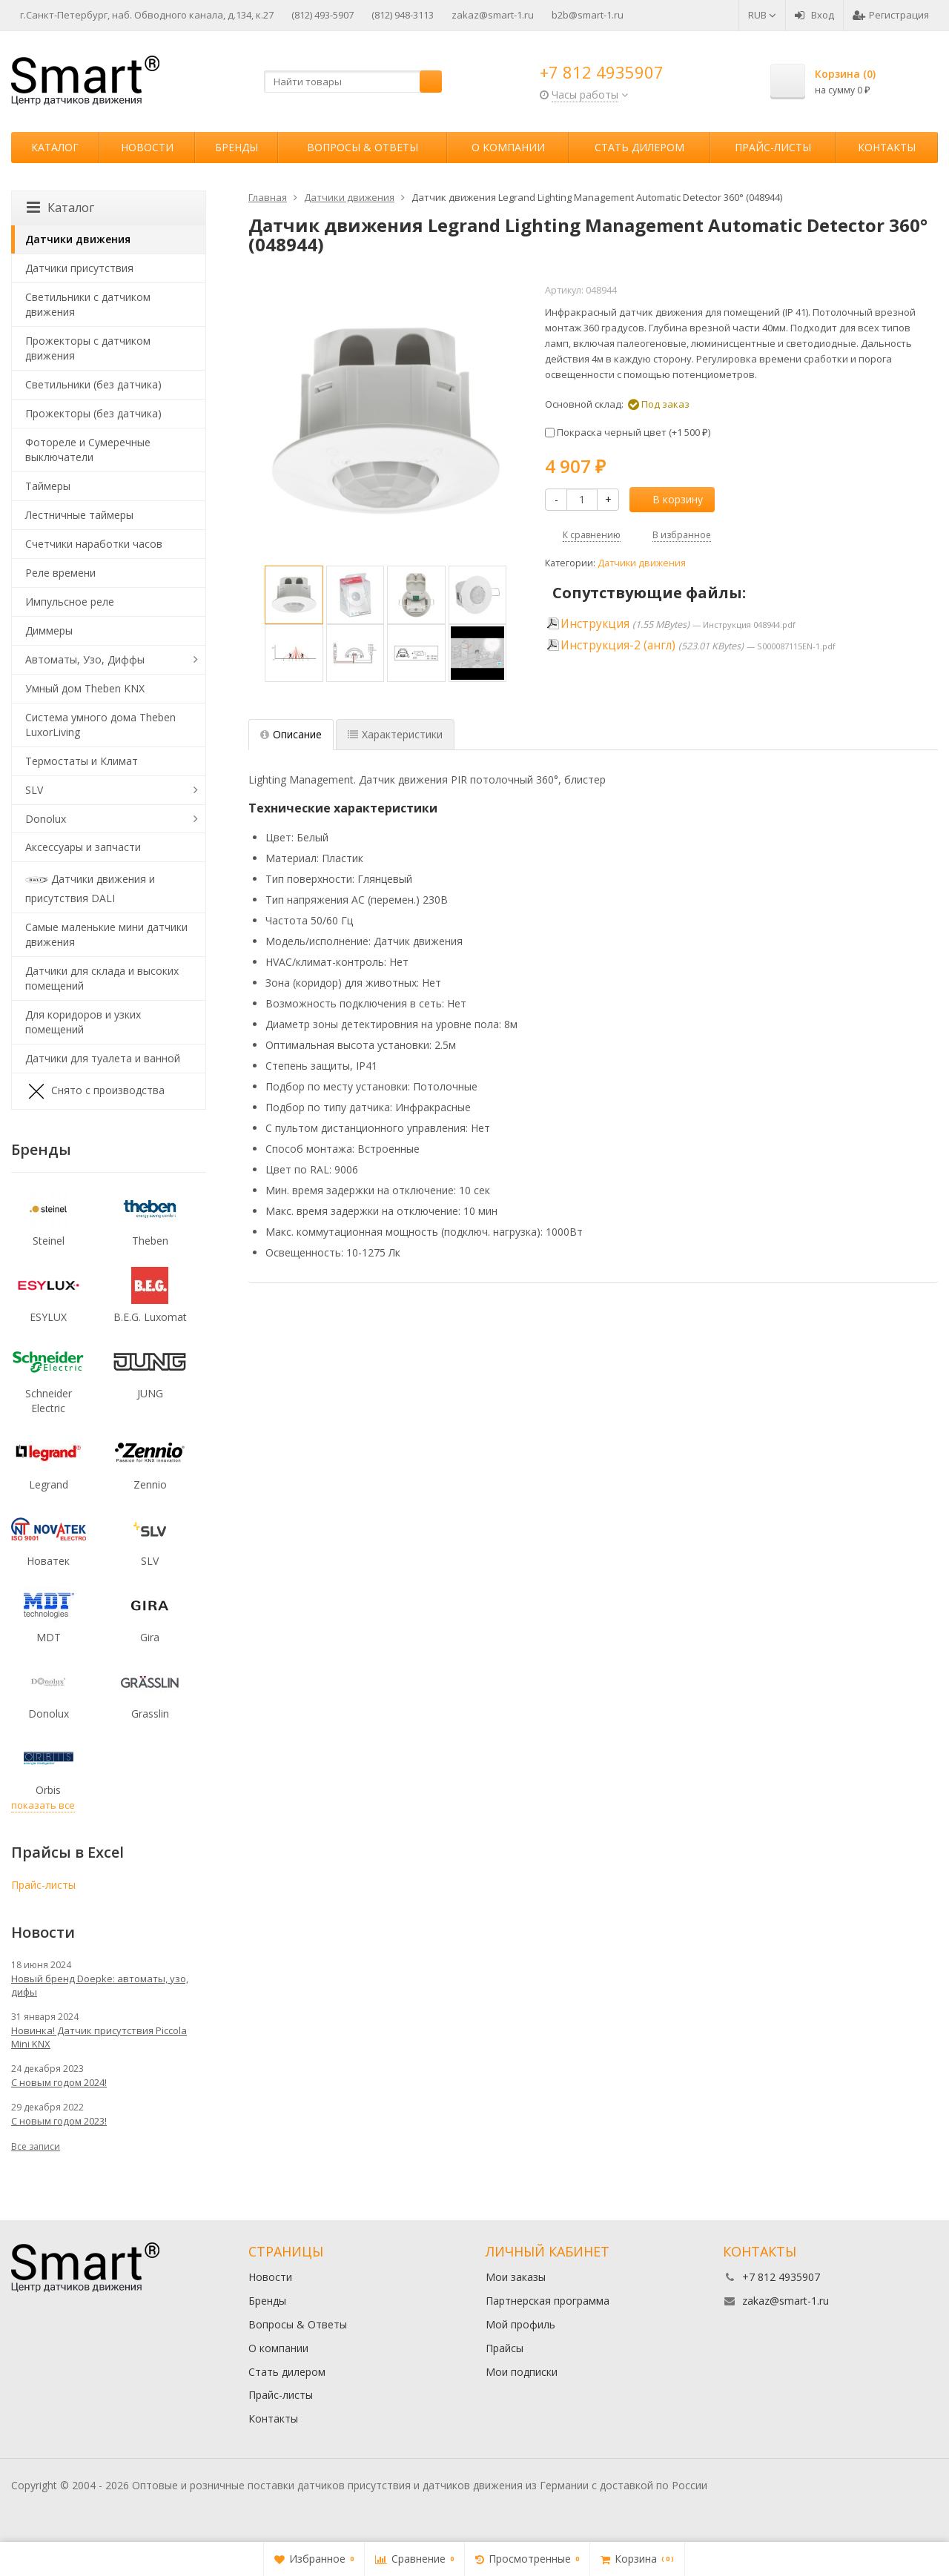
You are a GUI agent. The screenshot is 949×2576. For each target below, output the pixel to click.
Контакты (887, 147)
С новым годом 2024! (59, 2082)
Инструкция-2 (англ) (618, 645)
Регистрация (891, 14)
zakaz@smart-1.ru (493, 14)
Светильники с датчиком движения (88, 304)
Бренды (236, 147)
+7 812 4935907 (602, 72)
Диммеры (49, 630)
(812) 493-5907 (322, 14)
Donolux (45, 819)
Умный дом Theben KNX (85, 688)
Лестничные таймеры (79, 515)
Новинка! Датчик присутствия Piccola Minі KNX (99, 2037)
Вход (814, 14)
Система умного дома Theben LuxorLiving (100, 724)
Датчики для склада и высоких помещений (102, 978)
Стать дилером (639, 147)
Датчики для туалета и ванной (102, 1058)
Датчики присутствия (79, 268)
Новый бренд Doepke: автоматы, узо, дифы (99, 1985)
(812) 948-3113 (402, 14)
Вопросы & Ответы (362, 147)
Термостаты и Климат (81, 761)
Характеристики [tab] (395, 734)
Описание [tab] (291, 734)
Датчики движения (642, 563)
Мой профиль (520, 2324)
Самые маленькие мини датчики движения (106, 934)
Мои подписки (522, 2372)
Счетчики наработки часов (93, 544)
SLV (34, 790)
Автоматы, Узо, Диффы (85, 659)
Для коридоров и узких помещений (83, 1021)
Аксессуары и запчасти (83, 847)
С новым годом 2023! (59, 2121)
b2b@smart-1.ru (588, 14)
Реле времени (60, 573)
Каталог (55, 147)
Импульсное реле (69, 602)
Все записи (35, 2146)
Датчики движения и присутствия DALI (90, 887)
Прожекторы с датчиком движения (88, 348)
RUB (762, 14)
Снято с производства (95, 1091)
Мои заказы (516, 2277)
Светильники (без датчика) (93, 384)
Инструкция (595, 624)
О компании (508, 147)
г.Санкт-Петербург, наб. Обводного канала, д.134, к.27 (147, 14)
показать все (43, 1805)
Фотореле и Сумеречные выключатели (88, 449)
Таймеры (47, 486)
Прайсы (504, 2348)
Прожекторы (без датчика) (93, 413)
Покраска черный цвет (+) (627, 432)
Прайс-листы (773, 147)
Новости (147, 147)
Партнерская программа (547, 2301)
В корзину (669, 499)
